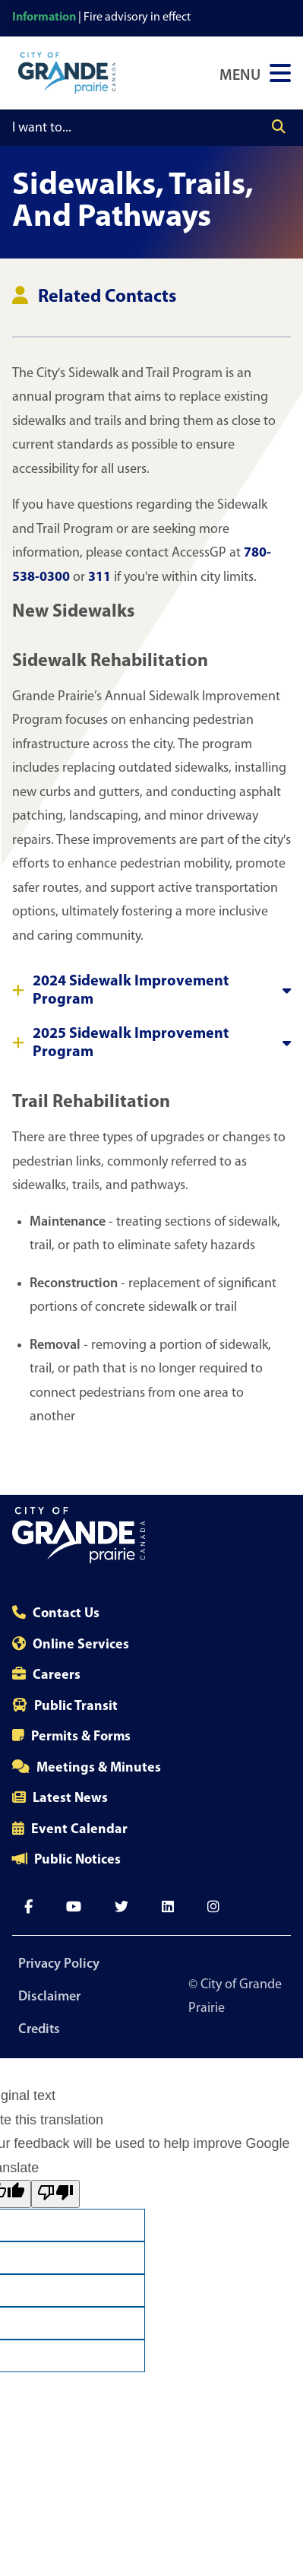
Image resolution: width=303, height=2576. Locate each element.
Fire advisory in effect (137, 17)
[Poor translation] (55, 2194)
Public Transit (76, 1706)
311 (99, 577)
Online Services (81, 1645)
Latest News (70, 1798)
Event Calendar (79, 1830)
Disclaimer (49, 1997)
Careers (56, 1675)
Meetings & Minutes (98, 1768)
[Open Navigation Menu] (255, 73)
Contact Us (66, 1614)
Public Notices (77, 1860)
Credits (39, 2029)
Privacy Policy (58, 1964)
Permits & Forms (81, 1737)
